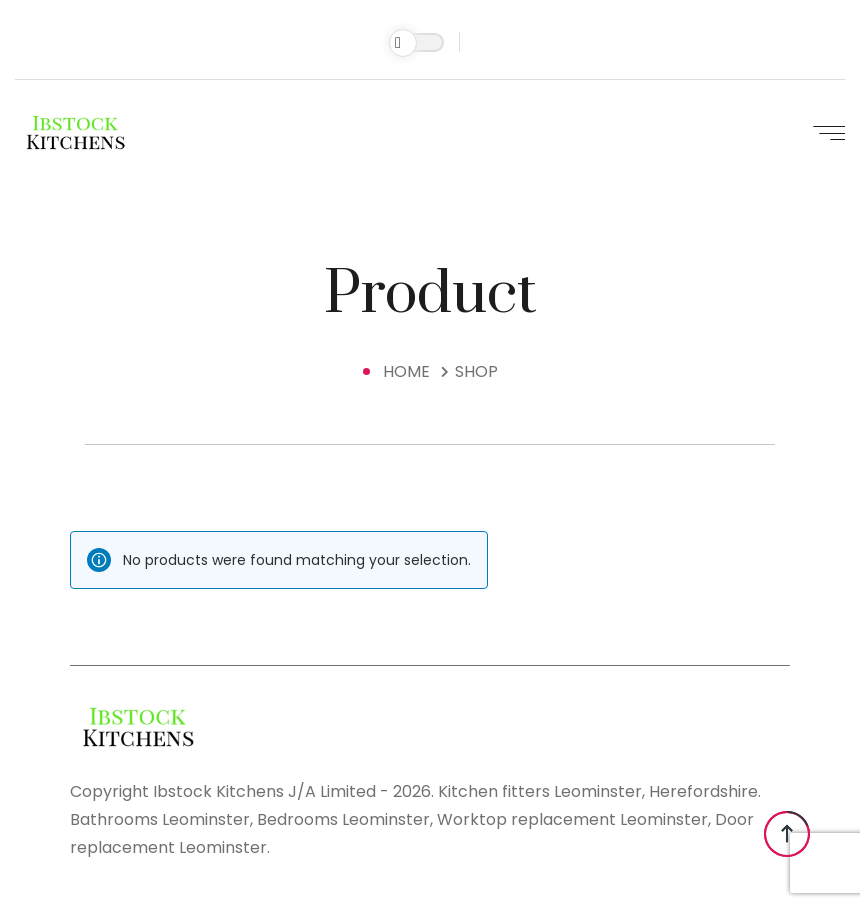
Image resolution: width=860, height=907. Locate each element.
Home (410, 371)
